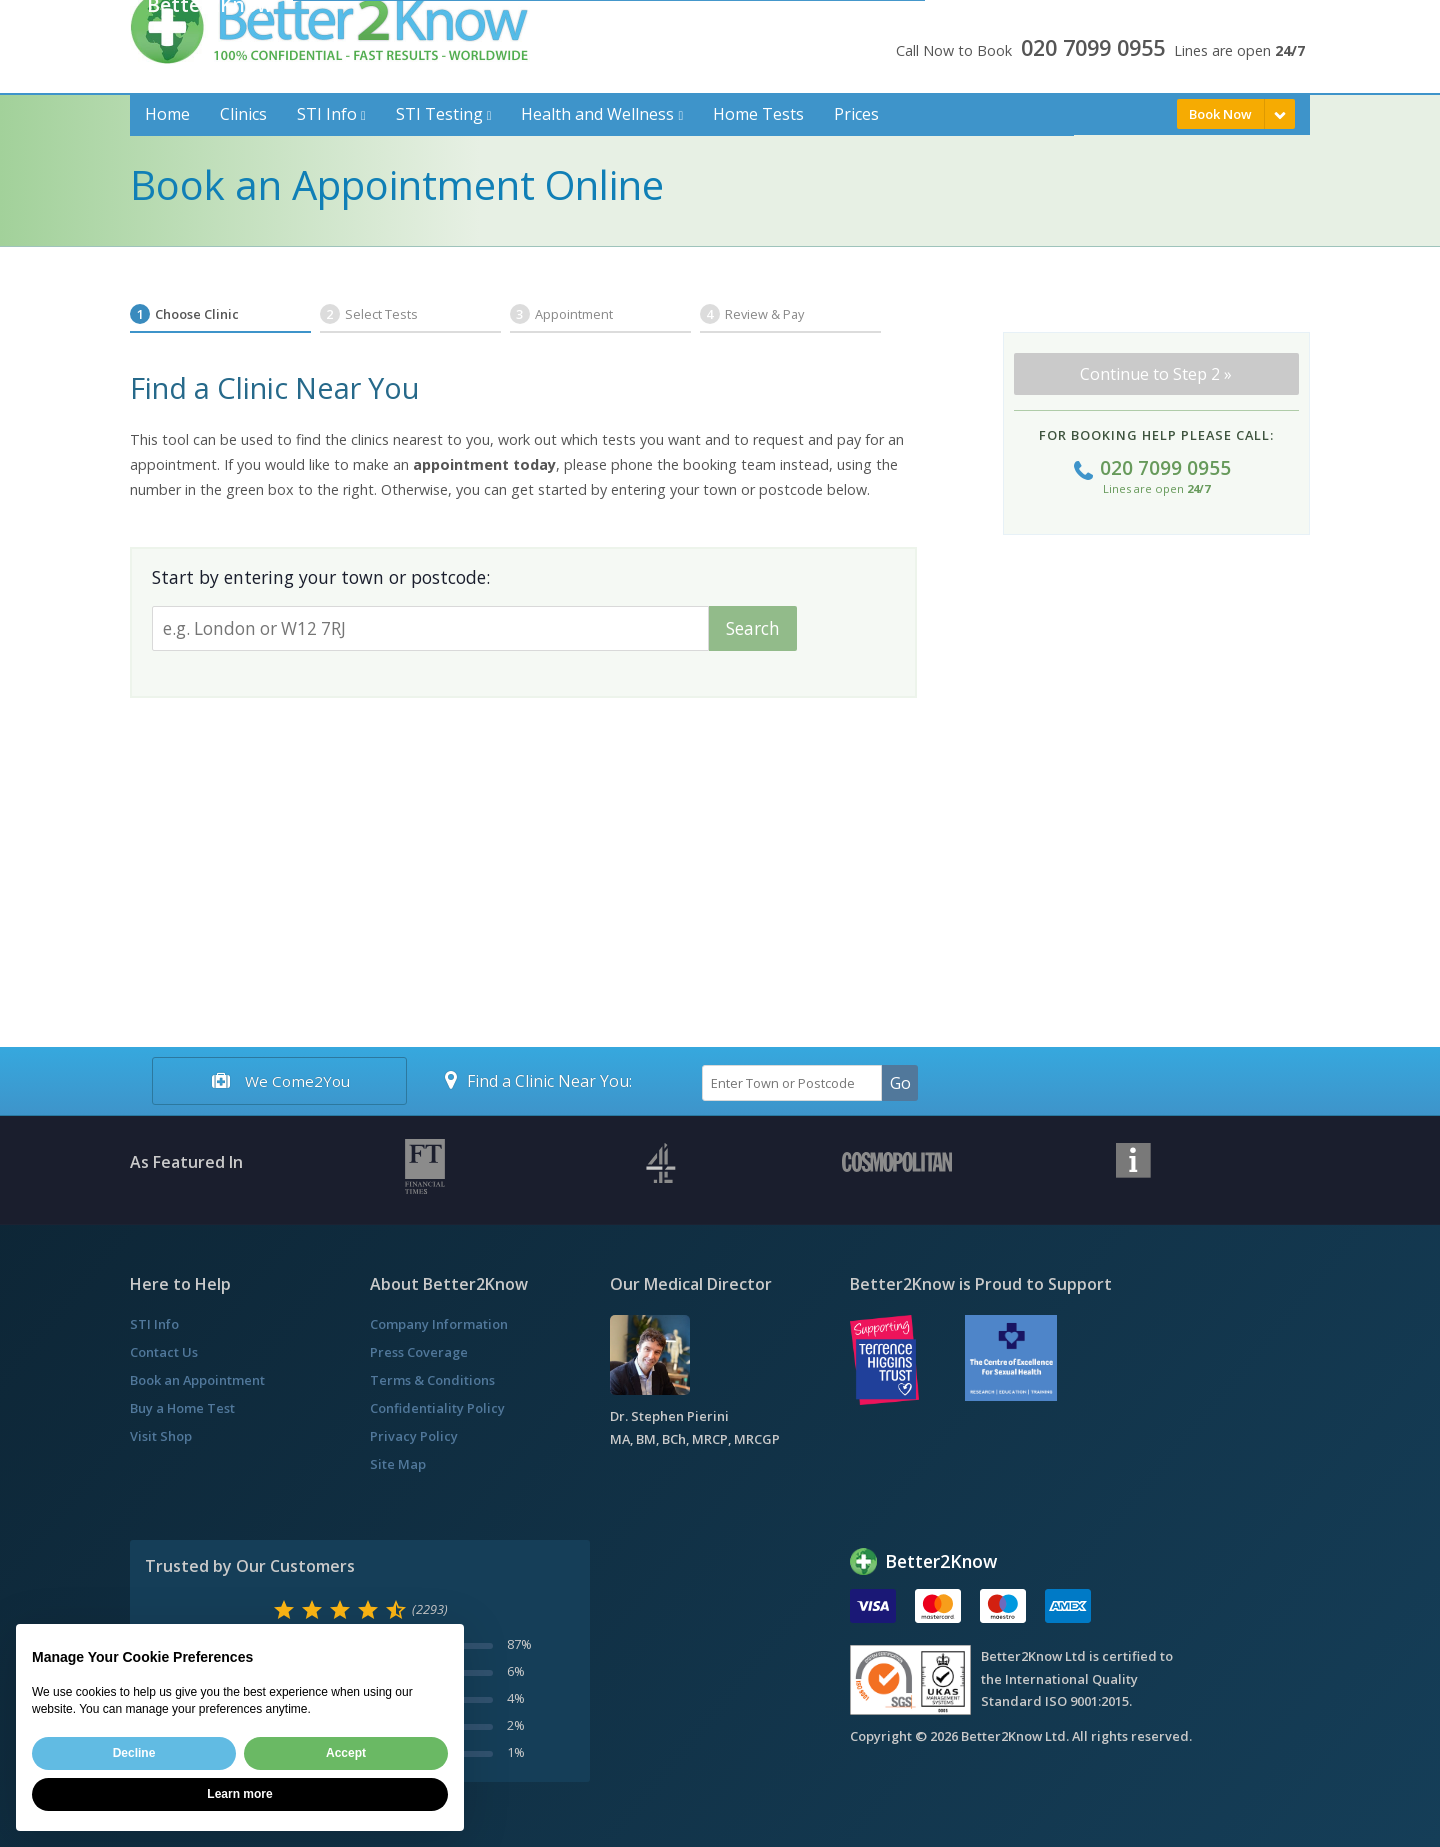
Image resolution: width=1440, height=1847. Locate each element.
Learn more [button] (239, 1794)
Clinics (243, 114)
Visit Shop (161, 1436)
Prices (856, 114)
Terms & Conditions (432, 1380)
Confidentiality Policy (437, 1408)
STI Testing (439, 114)
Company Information (439, 1324)
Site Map (398, 1464)
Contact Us (164, 1352)
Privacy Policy (414, 1436)
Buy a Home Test (182, 1408)
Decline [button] (134, 1753)
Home (167, 114)
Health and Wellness (597, 114)
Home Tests (758, 114)
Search (753, 628)
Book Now (1220, 114)
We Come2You (279, 1081)
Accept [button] (346, 1753)
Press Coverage (419, 1352)
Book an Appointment (197, 1380)
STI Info (327, 114)
